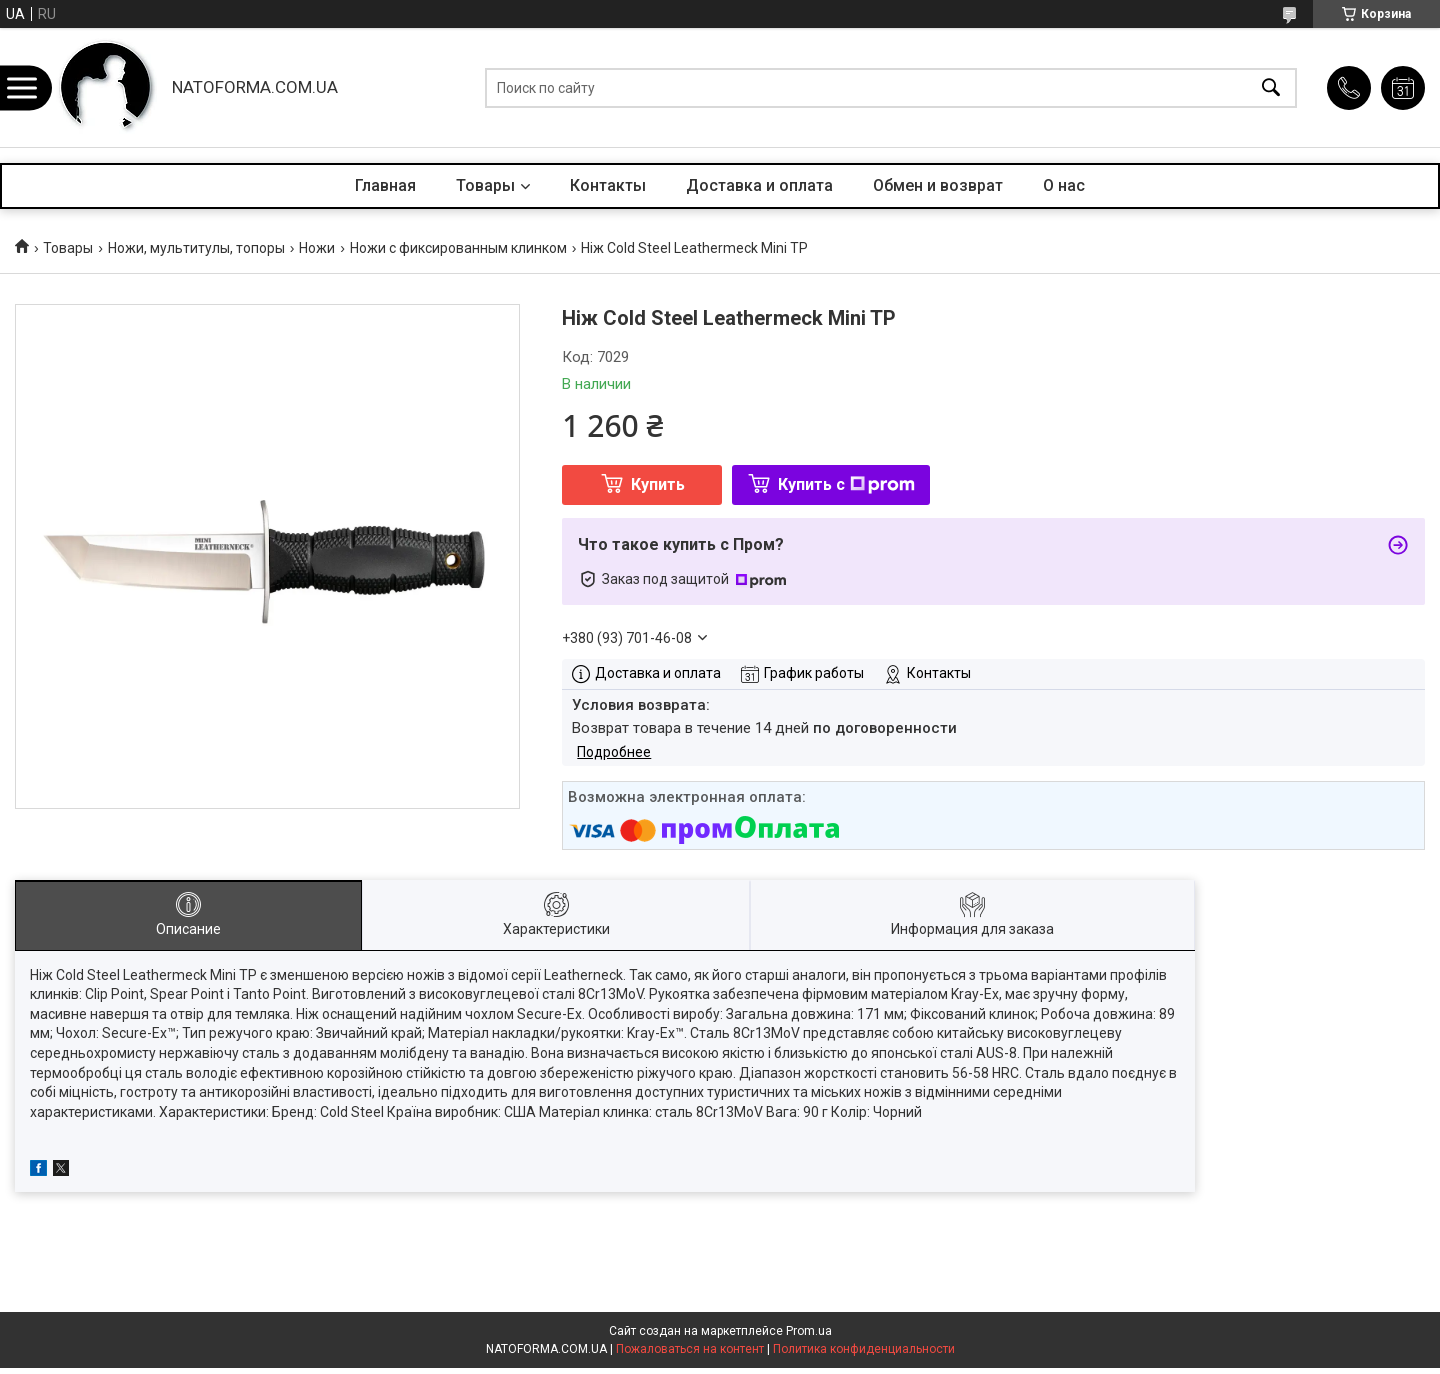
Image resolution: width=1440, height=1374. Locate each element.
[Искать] (1271, 87)
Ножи (317, 248)
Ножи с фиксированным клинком (458, 248)
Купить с (846, 484)
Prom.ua (809, 1331)
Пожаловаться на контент (690, 1349)
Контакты (608, 185)
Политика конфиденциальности (864, 1349)
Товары (485, 185)
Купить (658, 484)
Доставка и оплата (759, 185)
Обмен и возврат (938, 185)
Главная (385, 185)
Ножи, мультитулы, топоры (196, 248)
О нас (1064, 185)
